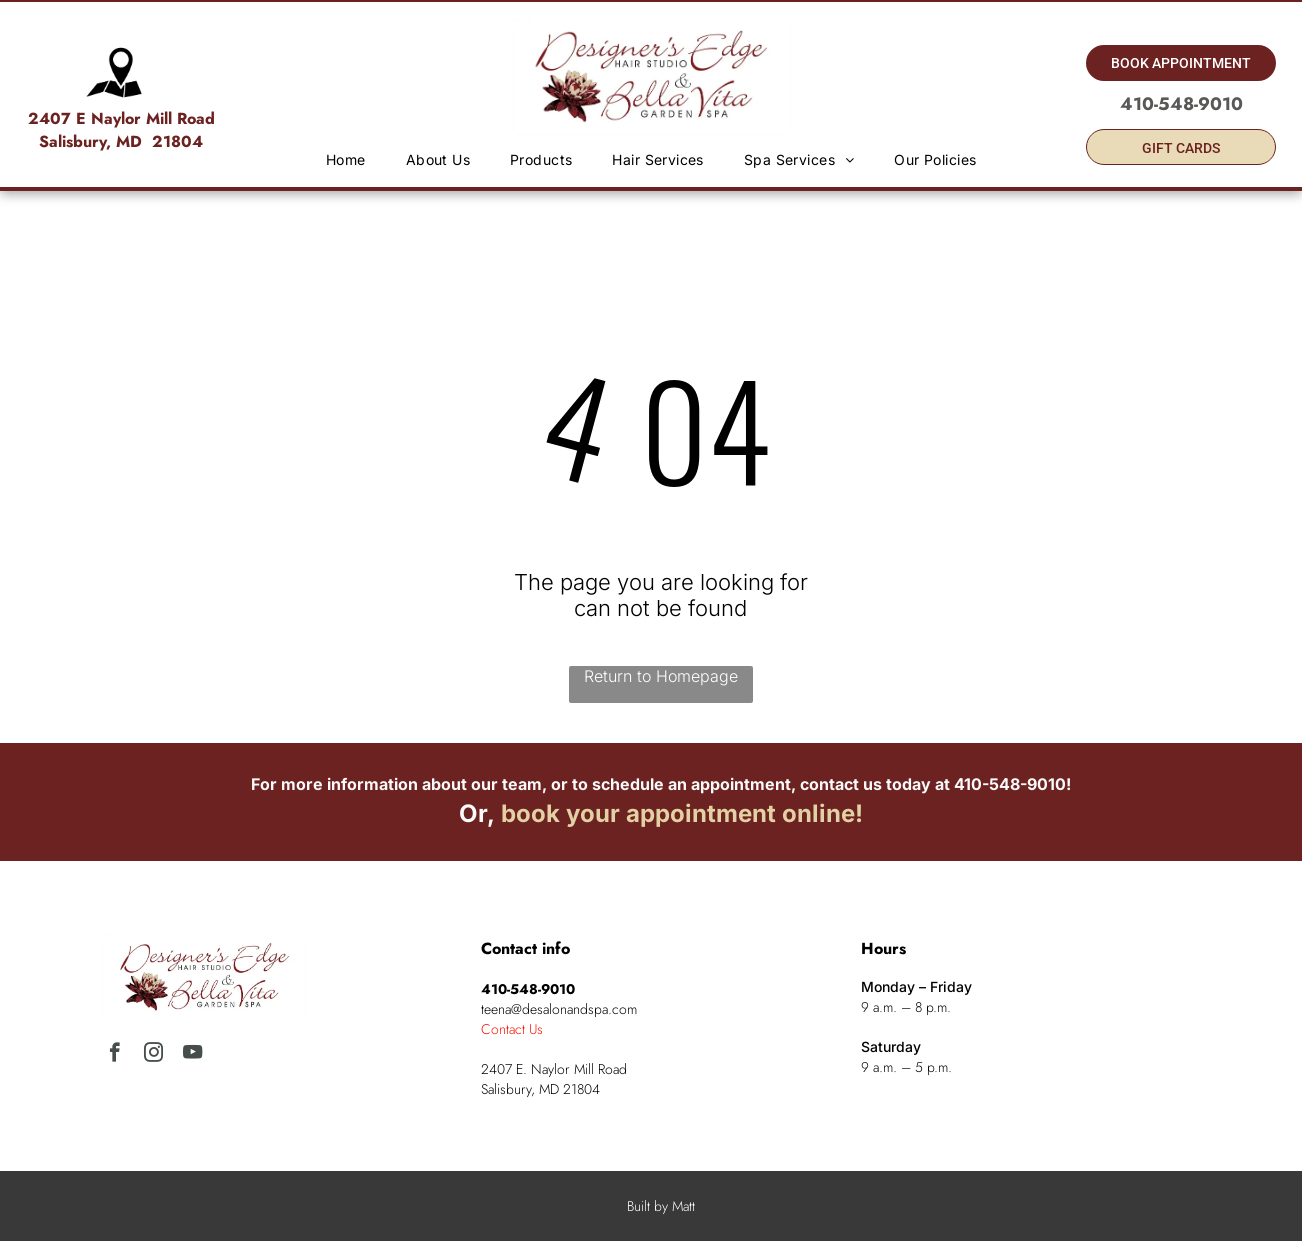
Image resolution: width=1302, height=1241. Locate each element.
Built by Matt (661, 1206)
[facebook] (114, 1055)
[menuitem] (346, 159)
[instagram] (153, 1055)
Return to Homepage (661, 676)
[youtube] (192, 1055)
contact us (841, 784)
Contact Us (512, 1029)
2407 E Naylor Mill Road (121, 118)
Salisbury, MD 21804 (121, 141)
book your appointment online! (682, 813)
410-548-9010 (1010, 784)
